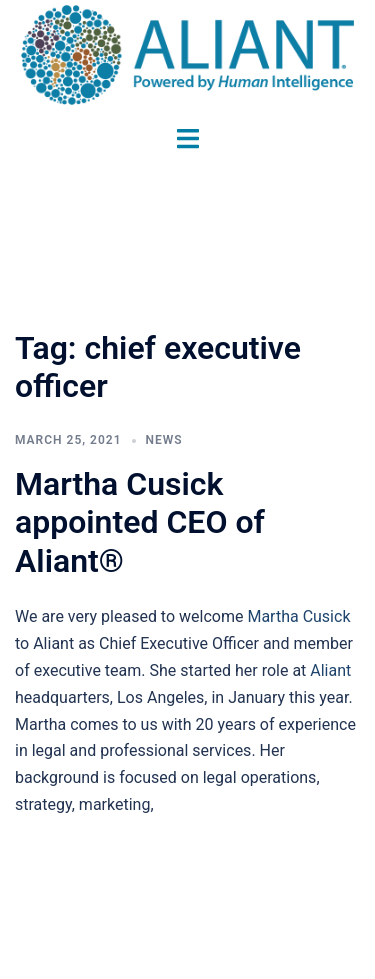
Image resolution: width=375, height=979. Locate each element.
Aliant (330, 670)
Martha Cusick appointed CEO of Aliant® (140, 522)
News (164, 440)
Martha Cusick (298, 616)
